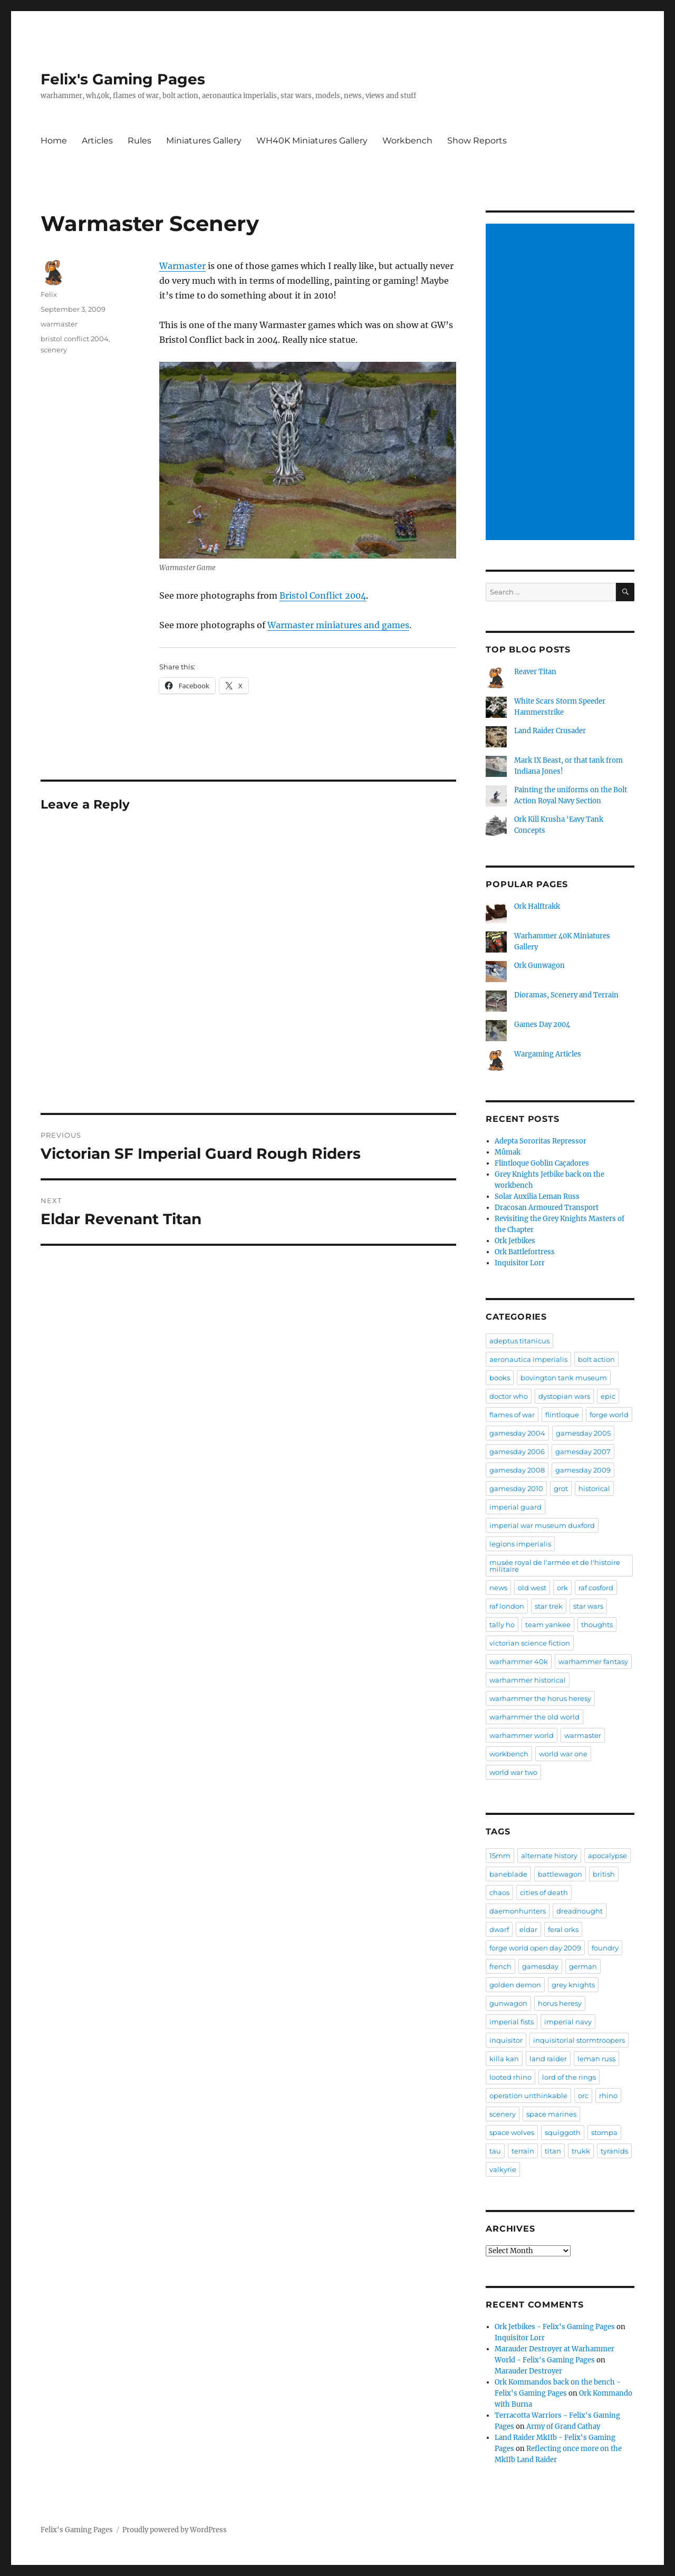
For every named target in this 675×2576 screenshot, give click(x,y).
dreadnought (579, 1911)
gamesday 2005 (583, 1433)
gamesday (540, 1966)
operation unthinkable (528, 2095)
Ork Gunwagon (539, 965)
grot (561, 1488)
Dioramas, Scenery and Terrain (566, 995)
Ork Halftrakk (537, 906)
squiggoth (563, 2132)
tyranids (614, 2151)
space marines (551, 2114)
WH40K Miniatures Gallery (312, 141)
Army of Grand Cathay (563, 2426)
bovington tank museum (563, 1377)
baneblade (508, 1874)
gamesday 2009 (583, 1470)
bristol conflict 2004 (75, 338)
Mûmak (507, 1152)
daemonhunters (517, 1911)
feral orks (563, 1929)
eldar (528, 1929)
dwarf (499, 1929)
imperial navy (568, 2021)
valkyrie (502, 2169)
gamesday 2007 (583, 1451)
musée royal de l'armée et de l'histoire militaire (554, 1565)
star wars (588, 1606)
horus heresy (560, 2003)
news (498, 1587)
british (604, 1874)
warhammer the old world (534, 1717)
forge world (609, 1414)
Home (54, 141)
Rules (139, 141)
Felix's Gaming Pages (123, 79)
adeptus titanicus (519, 1341)
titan (553, 2151)
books (499, 1377)
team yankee (548, 1624)
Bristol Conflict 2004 (322, 595)
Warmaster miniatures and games (338, 625)
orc (583, 2095)
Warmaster (182, 266)
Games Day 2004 (542, 1024)
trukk (581, 2151)
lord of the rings (569, 2077)
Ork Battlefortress (525, 1251)
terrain (523, 2151)
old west (532, 1587)
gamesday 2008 (517, 1470)
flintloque (562, 1414)
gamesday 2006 (517, 1451)
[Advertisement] (562, 383)
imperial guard (515, 1507)
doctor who (508, 1396)
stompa (604, 2132)
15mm (499, 1855)
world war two (513, 1772)
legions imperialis (520, 1544)
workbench (508, 1754)
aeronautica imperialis (528, 1359)
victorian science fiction (529, 1643)
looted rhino (510, 2077)
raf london (506, 1606)
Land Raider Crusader (550, 730)
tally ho (502, 1624)
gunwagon (508, 2003)
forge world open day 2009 (535, 1948)
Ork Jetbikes (515, 1240)
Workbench (407, 141)
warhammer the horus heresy (540, 1698)
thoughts (597, 1624)
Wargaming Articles (547, 1054)
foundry (605, 1948)
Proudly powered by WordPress (174, 2529)
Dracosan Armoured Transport (547, 1207)
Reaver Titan (535, 671)
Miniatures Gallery (204, 141)
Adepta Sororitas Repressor (540, 1141)
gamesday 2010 (516, 1488)
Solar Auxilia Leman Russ (537, 1196)
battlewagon (560, 1874)
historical (594, 1488)
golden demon (515, 1985)
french (500, 1966)
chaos (499, 1892)
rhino (608, 2095)
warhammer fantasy (593, 1661)
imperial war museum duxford (542, 1525)
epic (608, 1396)
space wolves (511, 2132)
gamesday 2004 (517, 1433)
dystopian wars (564, 1396)
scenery (54, 349)
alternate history (549, 1855)
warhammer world (521, 1735)
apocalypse (607, 1855)
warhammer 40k (518, 1661)
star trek (549, 1606)
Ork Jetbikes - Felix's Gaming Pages (555, 2326)
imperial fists (511, 2021)
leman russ (596, 2058)
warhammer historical (527, 1680)
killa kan (504, 2058)
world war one (563, 1754)
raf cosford (595, 1587)
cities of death (544, 1892)
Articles (97, 141)
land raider (548, 2058)
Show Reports (477, 141)
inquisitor (506, 2040)
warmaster (59, 324)
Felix (49, 294)
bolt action (596, 1359)
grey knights (573, 1985)
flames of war (512, 1414)
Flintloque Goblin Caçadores (542, 1163)
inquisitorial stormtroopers (579, 2040)
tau (495, 2151)
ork (562, 1587)
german (583, 1966)
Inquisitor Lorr (520, 1262)
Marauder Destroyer (528, 2371)
